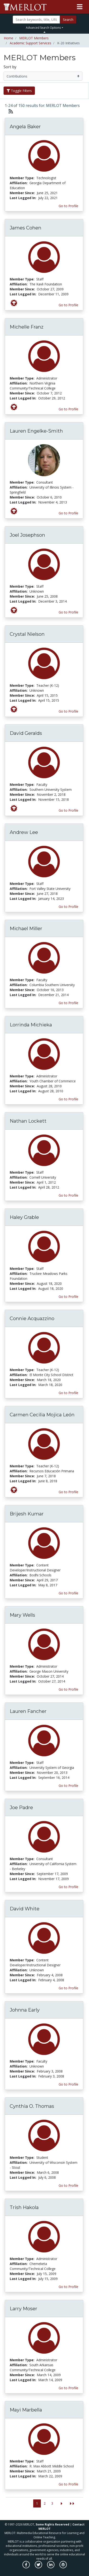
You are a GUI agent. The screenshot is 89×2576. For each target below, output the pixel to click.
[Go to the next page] (61, 2503)
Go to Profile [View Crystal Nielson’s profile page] (68, 711)
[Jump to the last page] (72, 2503)
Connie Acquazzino (32, 1318)
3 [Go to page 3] (52, 2503)
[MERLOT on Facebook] (26, 2567)
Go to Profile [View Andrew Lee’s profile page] (68, 906)
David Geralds (26, 733)
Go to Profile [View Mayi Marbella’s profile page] (68, 2484)
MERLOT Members (34, 38)
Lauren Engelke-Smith (36, 431)
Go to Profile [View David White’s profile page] (68, 1988)
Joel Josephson (27, 535)
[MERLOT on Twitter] (39, 2567)
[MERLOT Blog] (63, 2567)
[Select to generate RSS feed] (9, 111)
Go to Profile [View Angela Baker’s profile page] (68, 206)
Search (68, 19)
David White (24, 1909)
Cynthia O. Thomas (32, 2106)
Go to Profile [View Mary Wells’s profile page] (68, 1689)
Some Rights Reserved (52, 2524)
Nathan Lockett (28, 1121)
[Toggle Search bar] (44, 32)
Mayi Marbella (26, 2410)
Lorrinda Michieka (31, 1025)
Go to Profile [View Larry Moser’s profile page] (68, 2388)
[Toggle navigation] (79, 6)
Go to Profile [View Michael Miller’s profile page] (68, 1003)
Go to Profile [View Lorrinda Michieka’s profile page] (68, 1099)
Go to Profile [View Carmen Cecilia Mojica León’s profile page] (68, 1492)
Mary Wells (22, 1615)
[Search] (36, 19)
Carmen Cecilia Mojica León (42, 1415)
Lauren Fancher (28, 1711)
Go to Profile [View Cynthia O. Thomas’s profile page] (68, 2185)
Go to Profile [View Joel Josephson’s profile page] (68, 612)
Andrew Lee (24, 832)
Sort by (10, 66)
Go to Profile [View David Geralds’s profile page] (68, 810)
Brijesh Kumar (27, 1514)
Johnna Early (25, 2010)
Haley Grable (24, 1217)
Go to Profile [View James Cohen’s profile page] (68, 305)
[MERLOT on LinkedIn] (51, 2567)
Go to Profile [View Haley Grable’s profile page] (68, 1296)
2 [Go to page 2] (45, 2503)
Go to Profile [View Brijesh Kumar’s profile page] (68, 1593)
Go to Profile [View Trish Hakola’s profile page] (68, 2286)
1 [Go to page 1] (37, 2503)
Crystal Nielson (27, 634)
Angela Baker (25, 126)
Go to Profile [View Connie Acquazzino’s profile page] (68, 1393)
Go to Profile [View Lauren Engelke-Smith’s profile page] (68, 513)
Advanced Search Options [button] (43, 28)
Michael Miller (26, 928)
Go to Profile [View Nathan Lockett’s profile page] (68, 1195)
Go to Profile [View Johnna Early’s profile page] (68, 2084)
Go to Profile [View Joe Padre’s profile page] (68, 1887)
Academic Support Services (30, 43)
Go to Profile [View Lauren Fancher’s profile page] (68, 1785)
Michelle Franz (26, 327)
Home (8, 38)
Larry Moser (23, 2308)
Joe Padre (21, 1807)
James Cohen (25, 228)
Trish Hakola (24, 2207)
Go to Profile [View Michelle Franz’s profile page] (68, 409)
